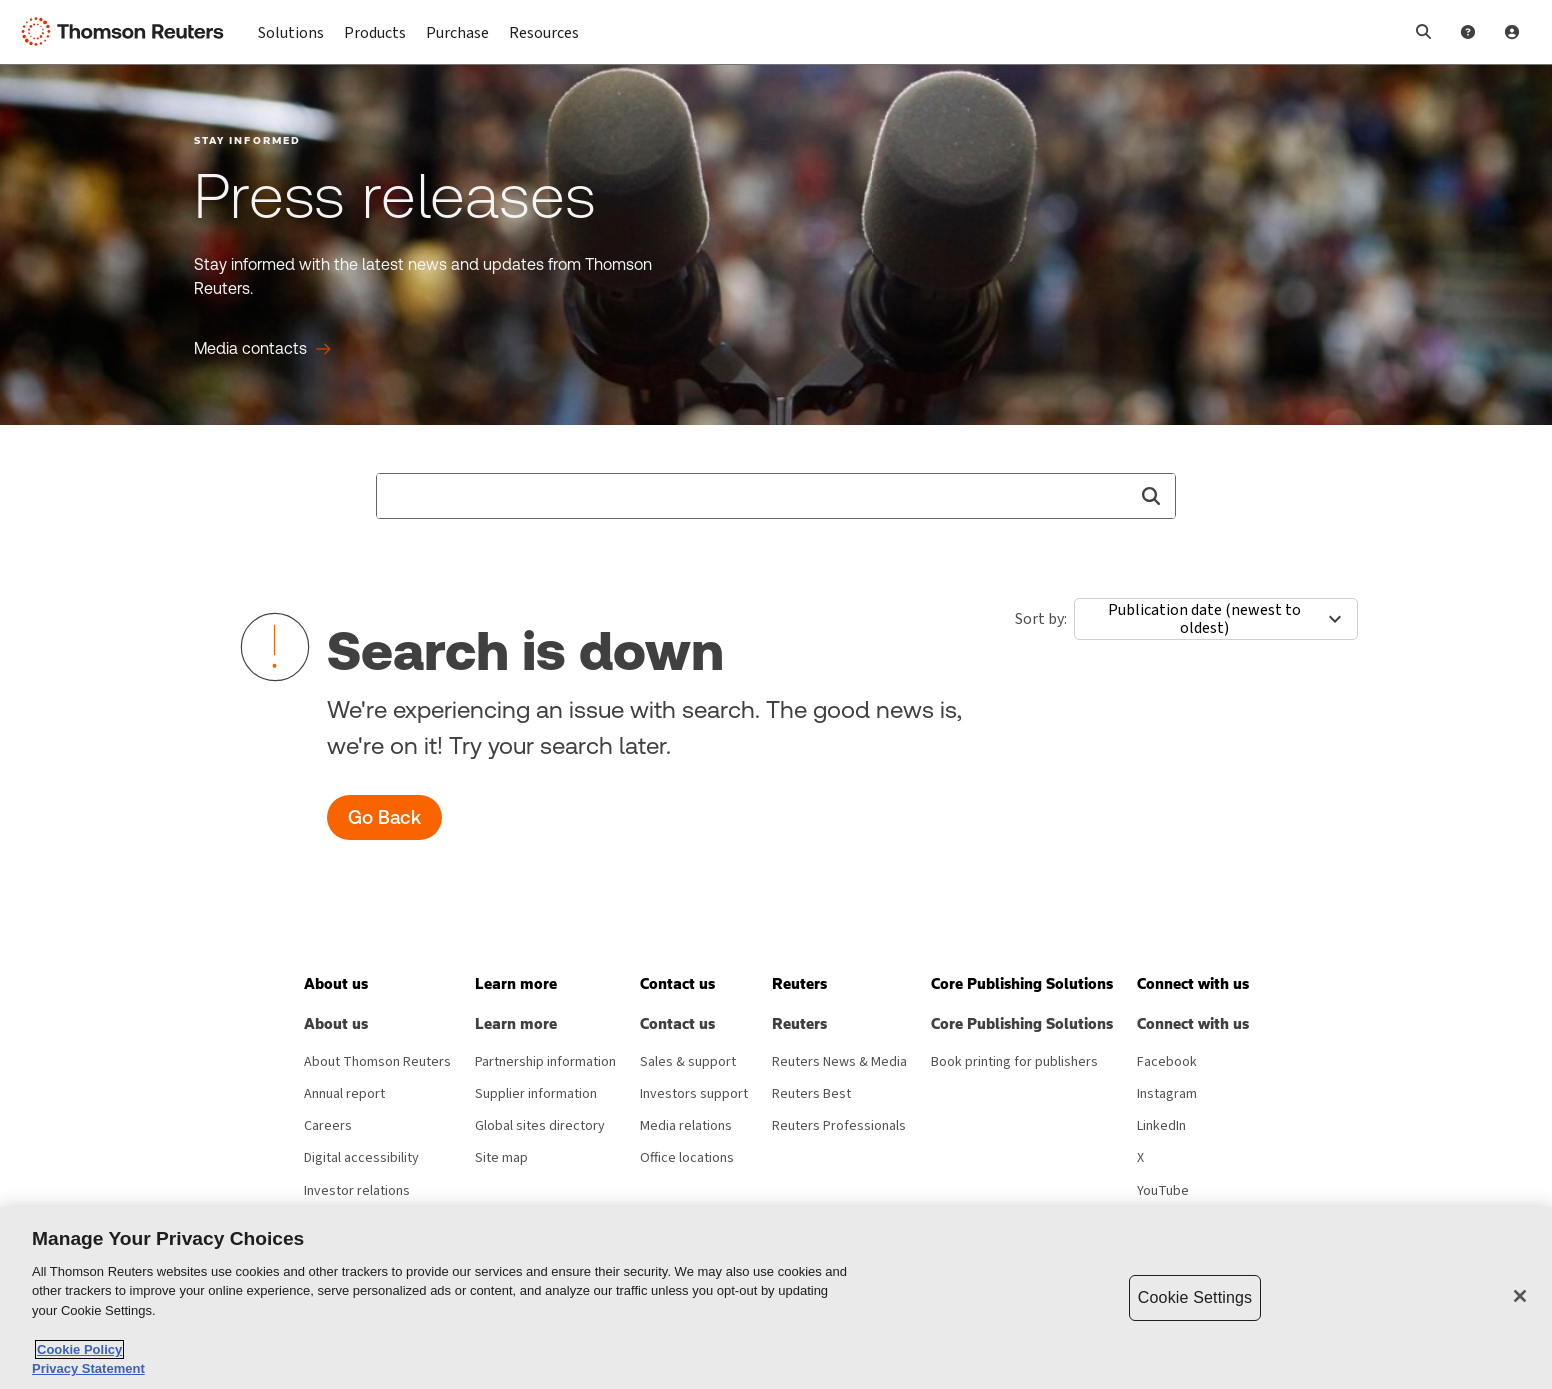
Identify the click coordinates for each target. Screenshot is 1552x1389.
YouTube (1163, 1191)
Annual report (344, 1094)
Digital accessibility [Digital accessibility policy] (361, 1158)
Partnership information (545, 1062)
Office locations (687, 1158)
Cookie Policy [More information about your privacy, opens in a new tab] (79, 1349)
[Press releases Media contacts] (262, 349)
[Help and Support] (1468, 32)
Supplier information (536, 1094)
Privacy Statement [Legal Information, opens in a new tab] (88, 1368)
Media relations (686, 1126)
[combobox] (776, 496)
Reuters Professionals (839, 1126)
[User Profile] (1512, 32)
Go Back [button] (384, 817)
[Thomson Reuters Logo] (128, 32)
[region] (776, 1298)
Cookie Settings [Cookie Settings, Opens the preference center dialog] (1195, 1297)
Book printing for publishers (1014, 1062)
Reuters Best (811, 1094)
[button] (1424, 32)
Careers (328, 1126)
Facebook (1167, 1062)
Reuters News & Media (839, 1062)
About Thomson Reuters (377, 1062)
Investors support (694, 1094)
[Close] (1520, 1296)
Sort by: (1041, 619)
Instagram (1167, 1094)
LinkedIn (1161, 1126)
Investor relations (357, 1191)
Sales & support (688, 1062)
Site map (501, 1158)
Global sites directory (540, 1126)
